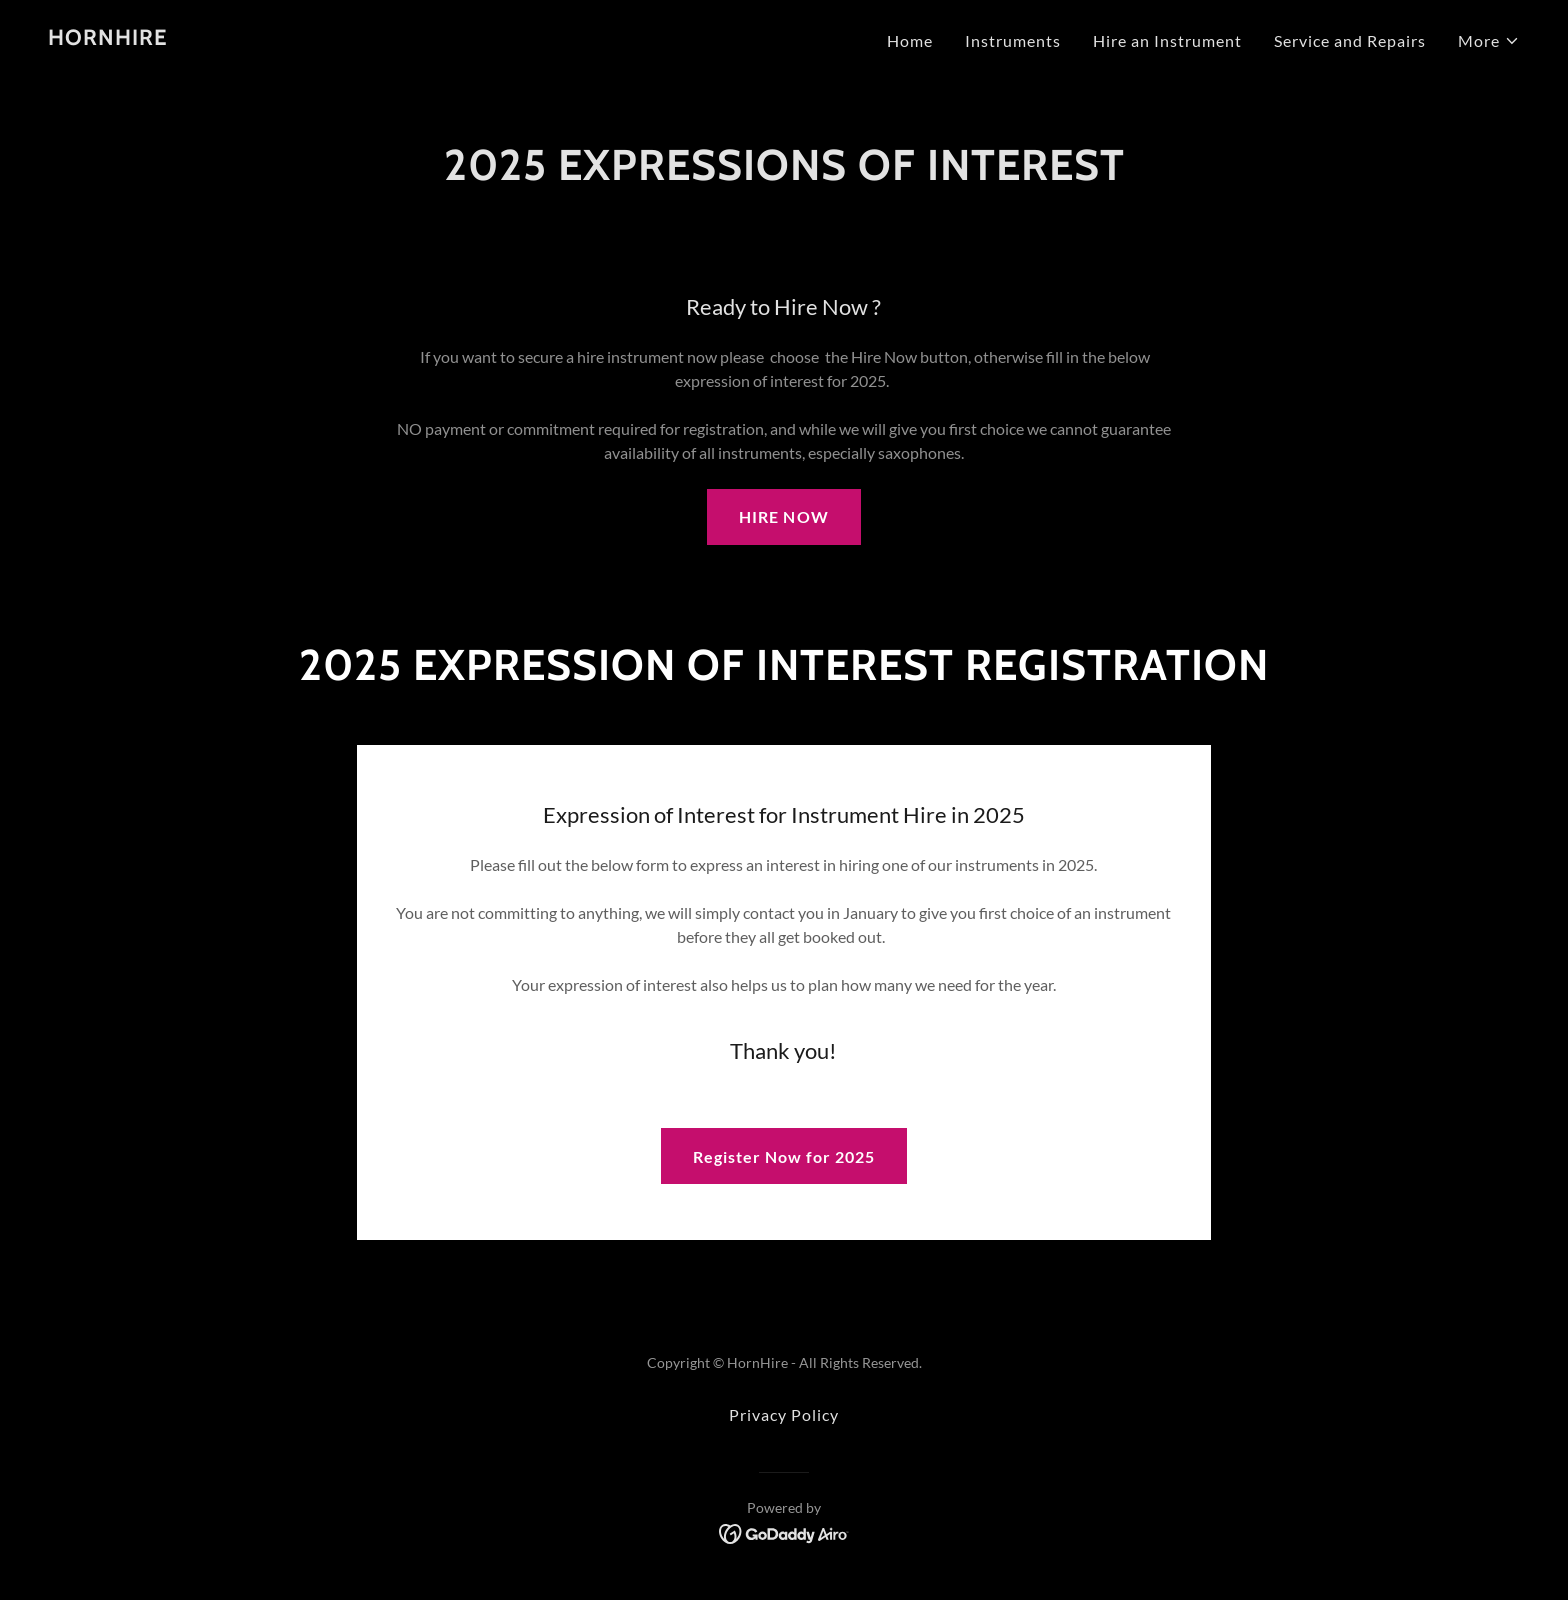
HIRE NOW (783, 516)
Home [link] (910, 40)
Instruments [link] (1013, 40)
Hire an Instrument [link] (1167, 40)
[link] (108, 38)
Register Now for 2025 (784, 1156)
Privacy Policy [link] (784, 1414)
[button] (1489, 41)
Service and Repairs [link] (1350, 40)
